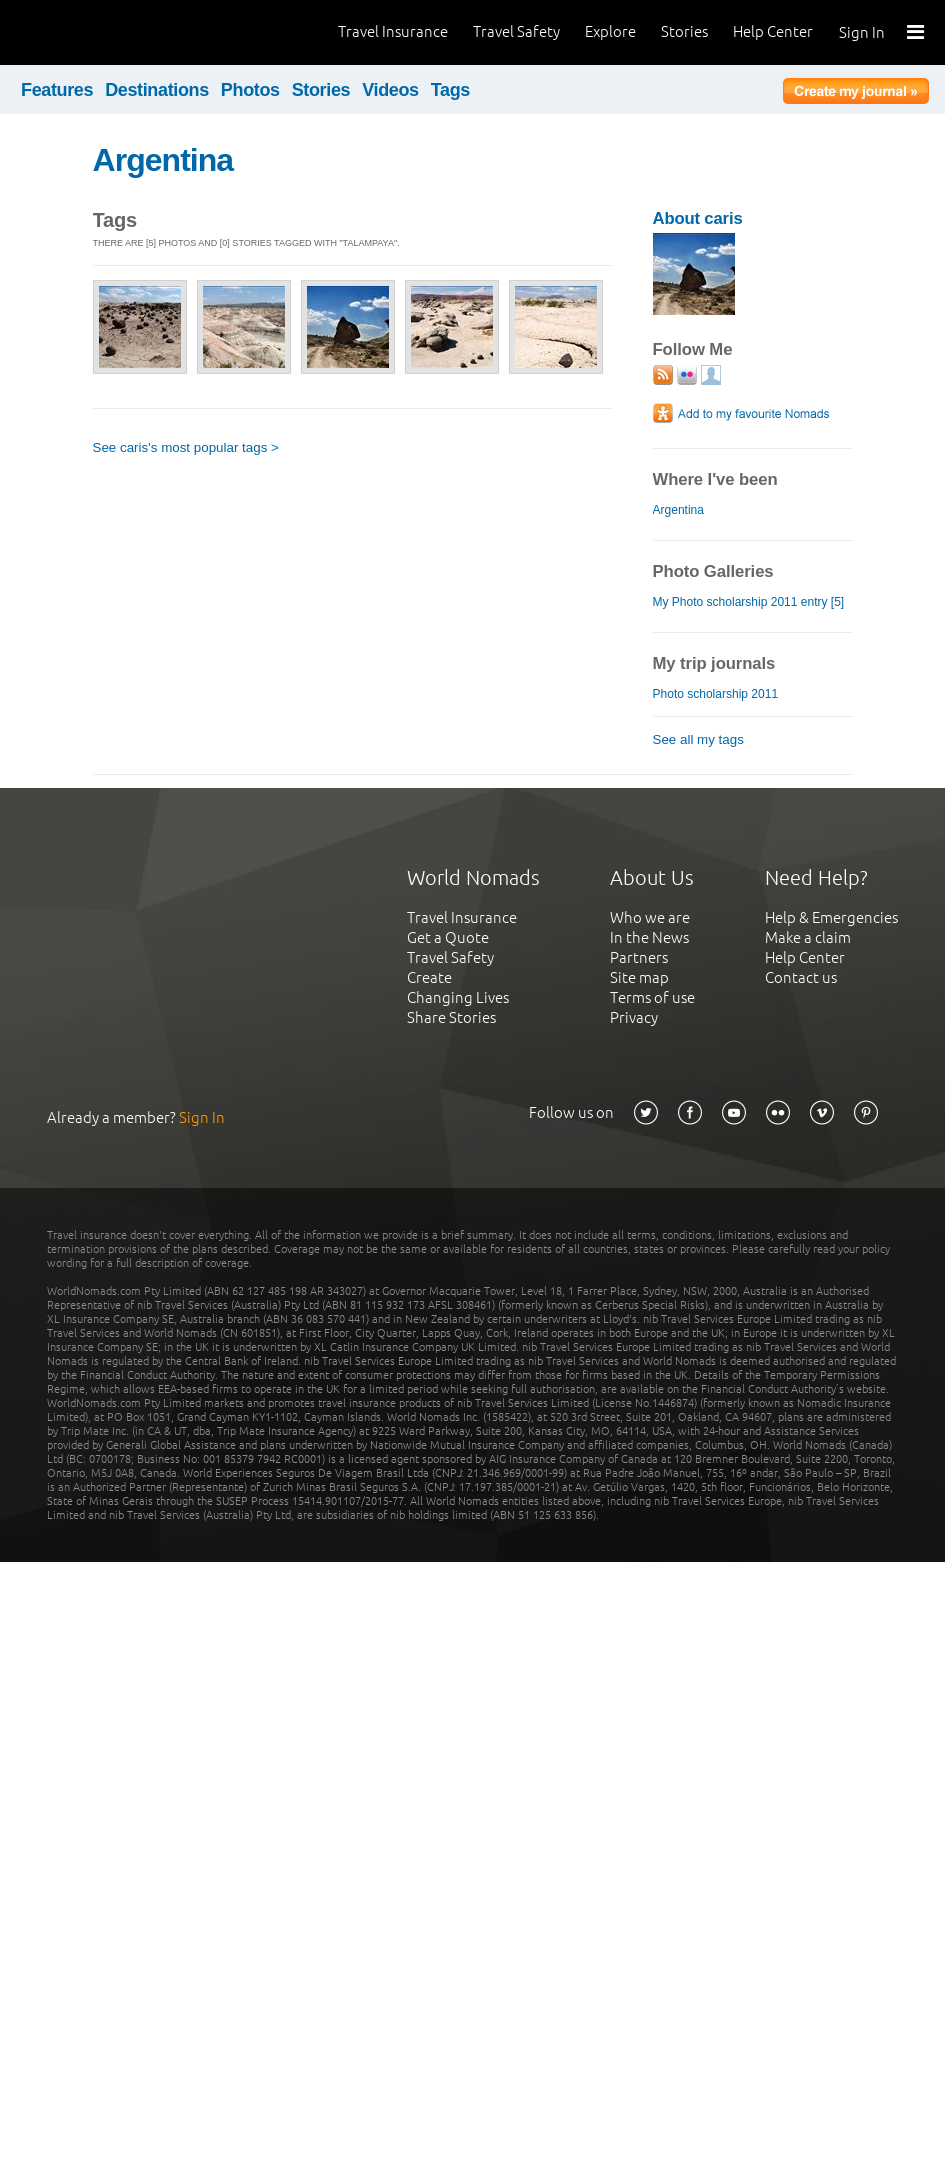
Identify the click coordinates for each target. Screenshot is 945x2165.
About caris (698, 218)
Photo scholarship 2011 (716, 694)
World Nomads (105, 32)
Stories (684, 31)
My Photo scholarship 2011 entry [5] (749, 602)
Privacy (634, 1017)
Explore (610, 31)
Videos (390, 90)
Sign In (862, 32)
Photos (250, 90)
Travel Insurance (393, 31)
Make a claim (808, 937)
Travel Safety (516, 31)
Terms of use (652, 997)
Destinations (157, 90)
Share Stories (451, 1017)
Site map (639, 977)
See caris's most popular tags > (186, 447)
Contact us (801, 977)
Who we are (650, 917)
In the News (649, 937)
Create (429, 977)
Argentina (163, 160)
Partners (639, 957)
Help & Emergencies (831, 917)
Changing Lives (458, 997)
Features (57, 90)
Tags (450, 90)
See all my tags (698, 739)
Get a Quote (448, 937)
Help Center (773, 31)
